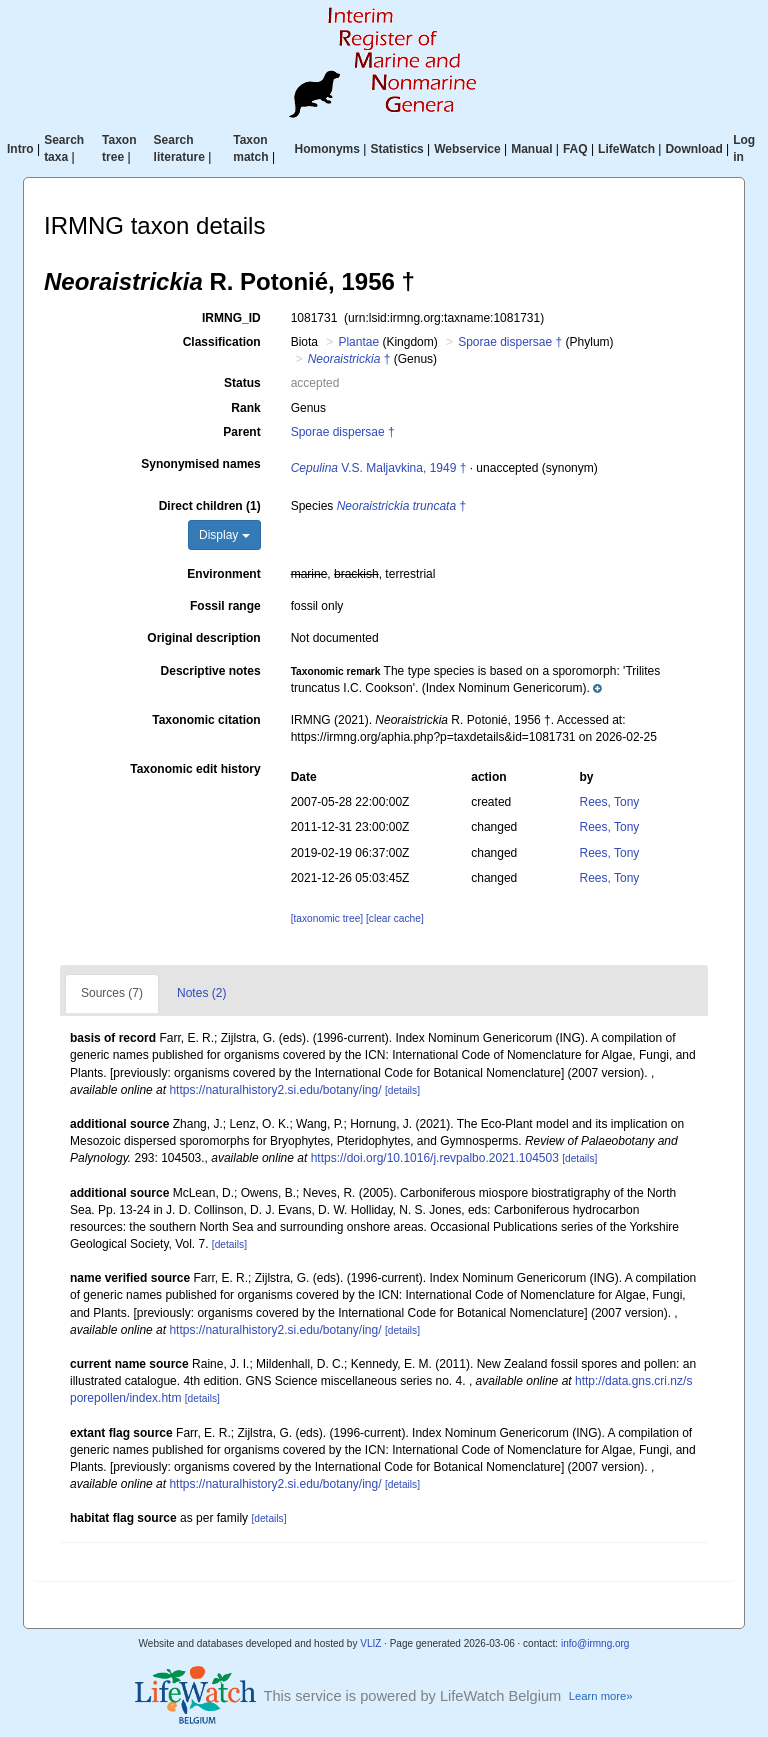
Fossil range (225, 606)
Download (693, 149)
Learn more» (601, 1696)
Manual (531, 149)
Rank (245, 408)
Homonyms (327, 149)
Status (242, 383)
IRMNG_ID (231, 318)
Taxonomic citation (206, 720)
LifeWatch (626, 149)
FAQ (575, 149)
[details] (402, 1090)
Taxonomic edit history (195, 769)
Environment (223, 574)
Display (224, 535)
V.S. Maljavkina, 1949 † (379, 468)
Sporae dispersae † (510, 342)
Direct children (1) (210, 506)
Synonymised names (200, 464)
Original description (203, 638)
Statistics (396, 149)
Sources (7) (112, 993)
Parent (241, 432)
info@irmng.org (595, 1643)
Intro (20, 149)
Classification (222, 342)
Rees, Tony (610, 802)
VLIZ (370, 1643)
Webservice (467, 149)
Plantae (358, 342)
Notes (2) (201, 993)
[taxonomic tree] (327, 918)
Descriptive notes (211, 671)
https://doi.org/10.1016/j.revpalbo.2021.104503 (435, 1158)
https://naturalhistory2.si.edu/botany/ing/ (275, 1090)
